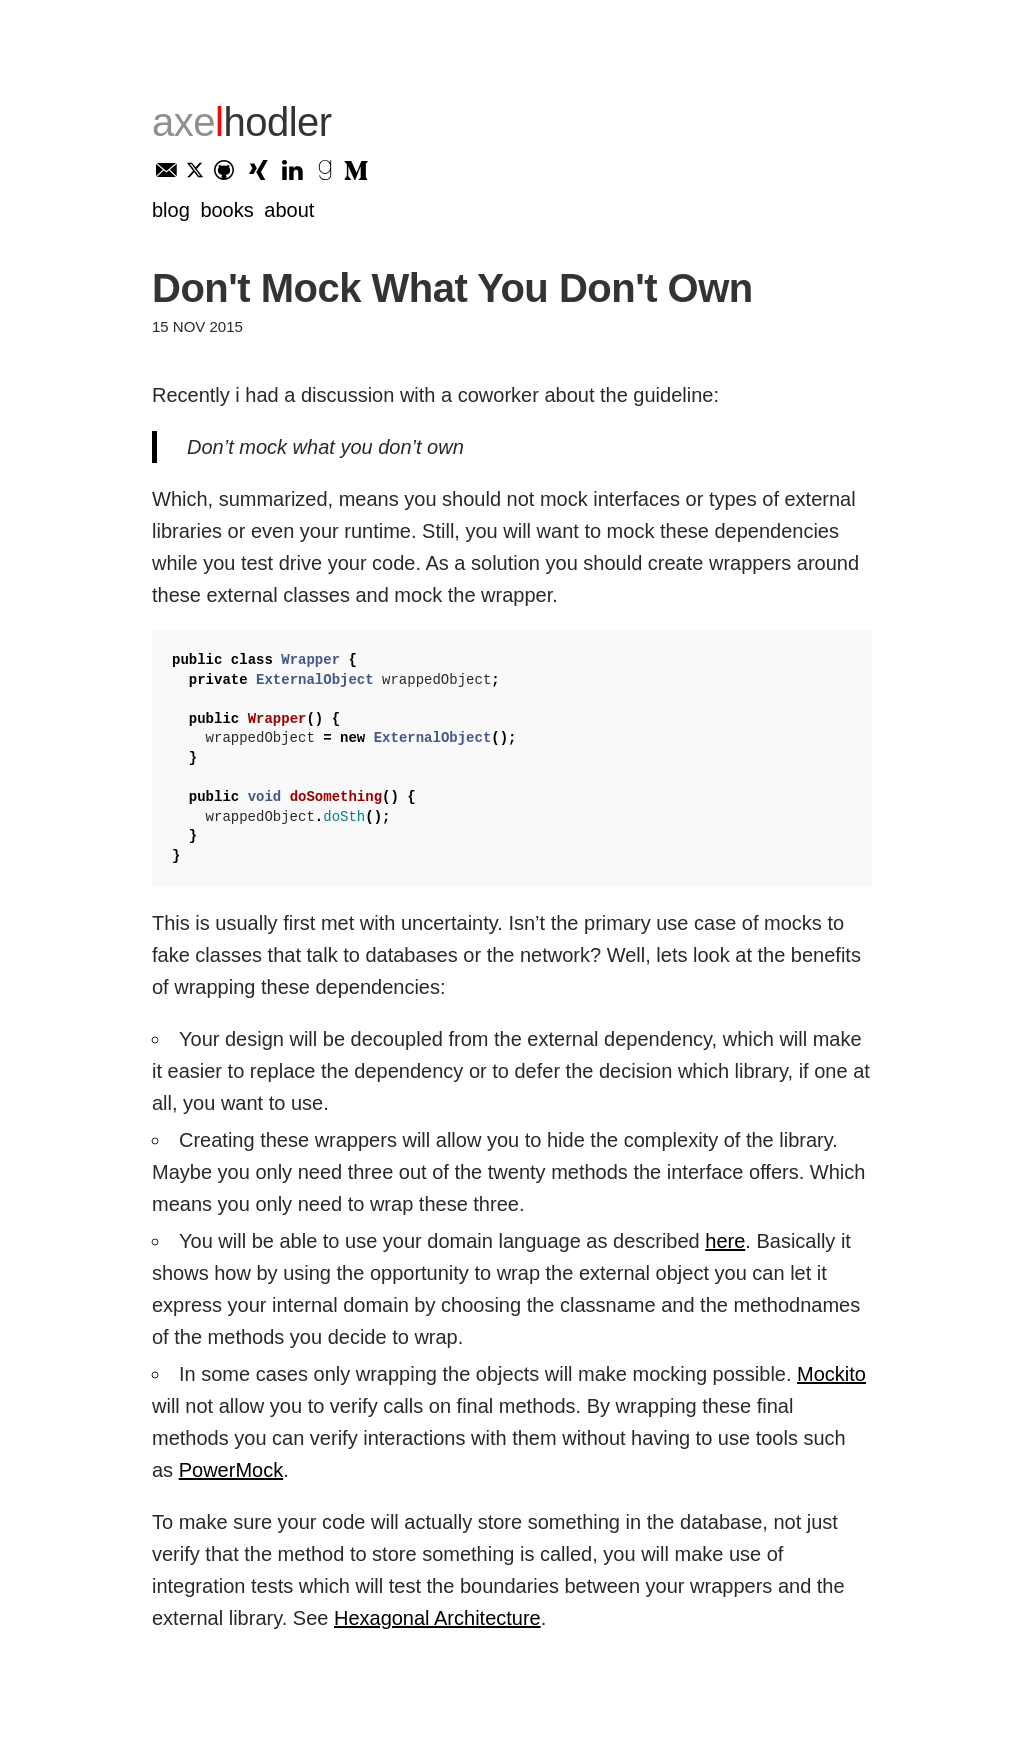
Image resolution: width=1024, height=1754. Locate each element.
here (725, 1241)
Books (226, 210)
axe (242, 122)
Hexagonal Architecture (437, 1618)
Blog (171, 210)
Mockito (831, 1374)
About (289, 210)
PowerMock (231, 1470)
